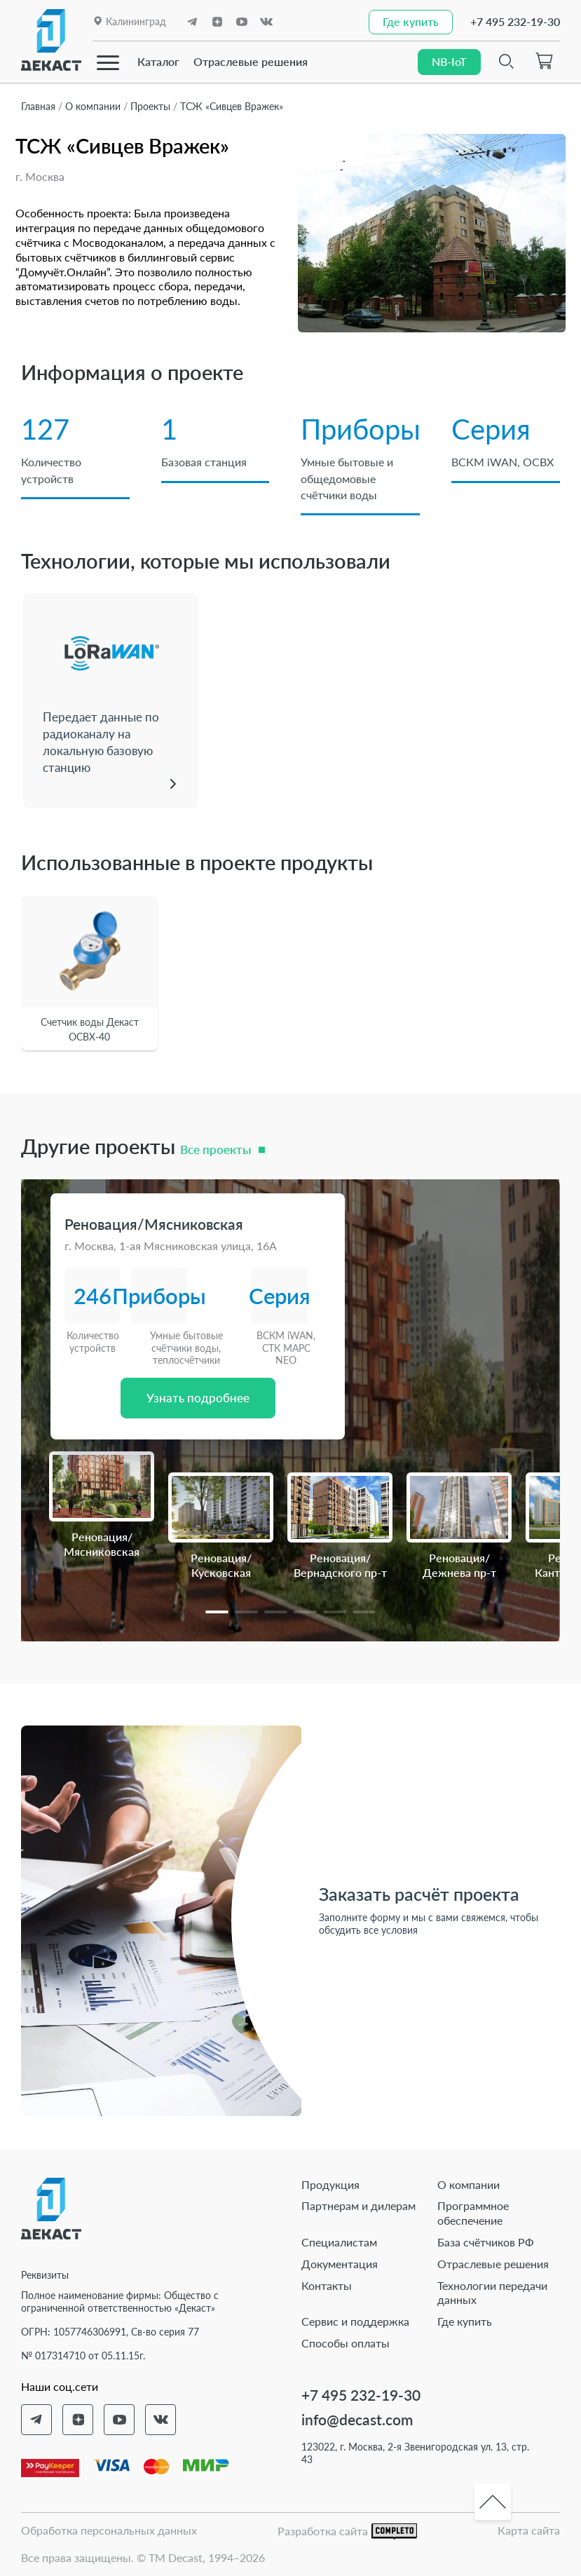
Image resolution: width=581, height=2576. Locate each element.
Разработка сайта (347, 2531)
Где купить (464, 2321)
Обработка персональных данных (109, 2530)
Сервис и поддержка (355, 2321)
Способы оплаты (345, 2343)
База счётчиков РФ (485, 2242)
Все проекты (215, 1149)
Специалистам (339, 2242)
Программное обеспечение (473, 2213)
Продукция (330, 2184)
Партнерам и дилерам (358, 2205)
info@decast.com (357, 2419)
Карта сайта (529, 2530)
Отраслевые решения (250, 61)
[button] (217, 1612)
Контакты (326, 2285)
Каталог (158, 61)
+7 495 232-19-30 (515, 21)
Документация (339, 2263)
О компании (468, 2184)
